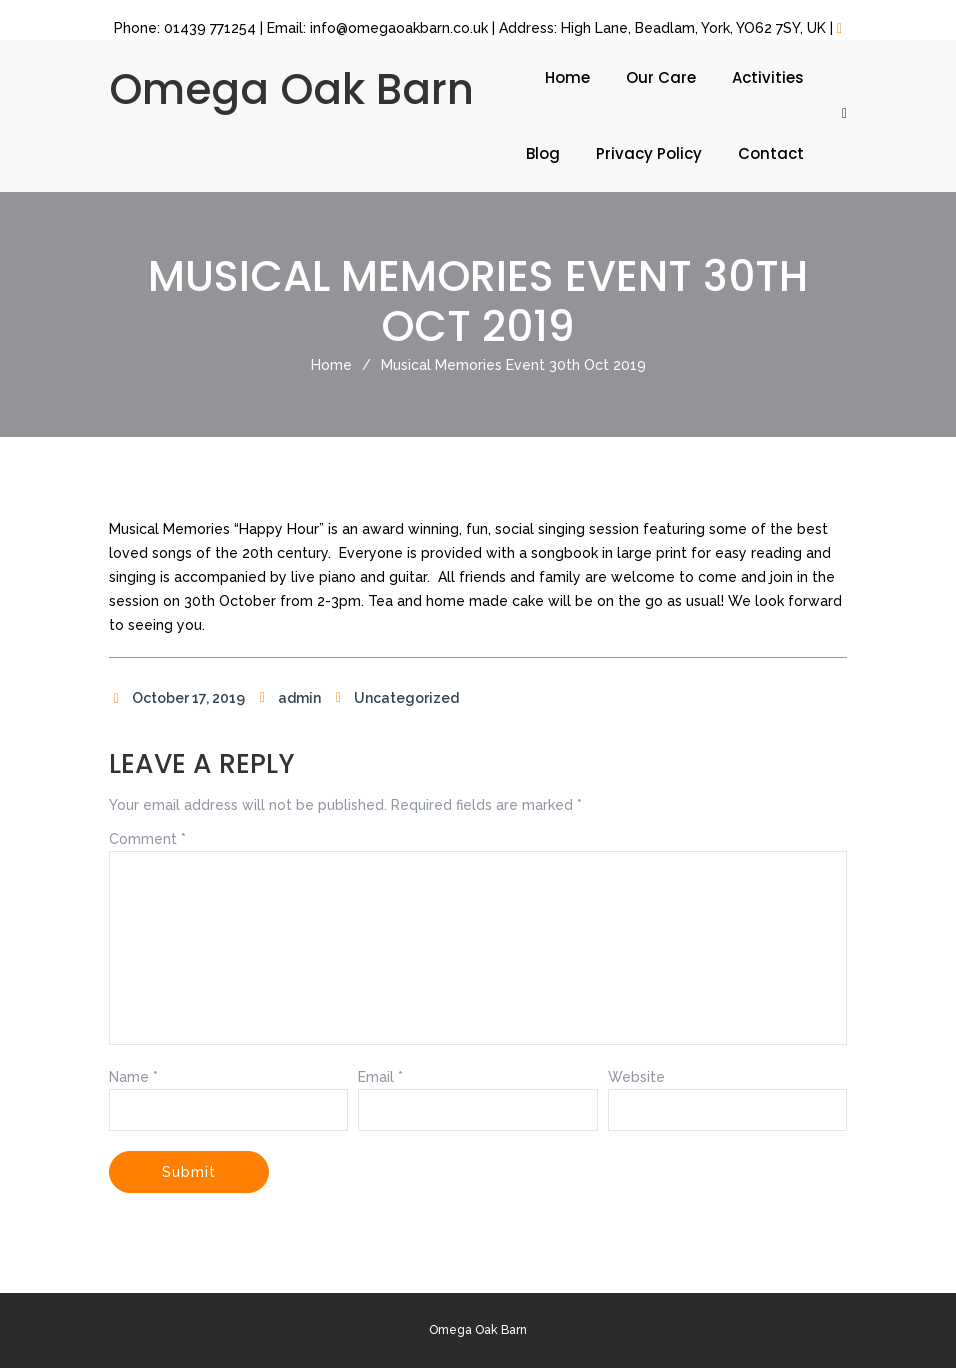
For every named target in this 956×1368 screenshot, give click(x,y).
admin (288, 698)
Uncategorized (395, 698)
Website (636, 1077)
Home (567, 77)
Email (380, 1077)
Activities (768, 77)
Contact (771, 153)
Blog (543, 153)
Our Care (661, 77)
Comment (147, 839)
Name (133, 1077)
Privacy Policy (649, 153)
